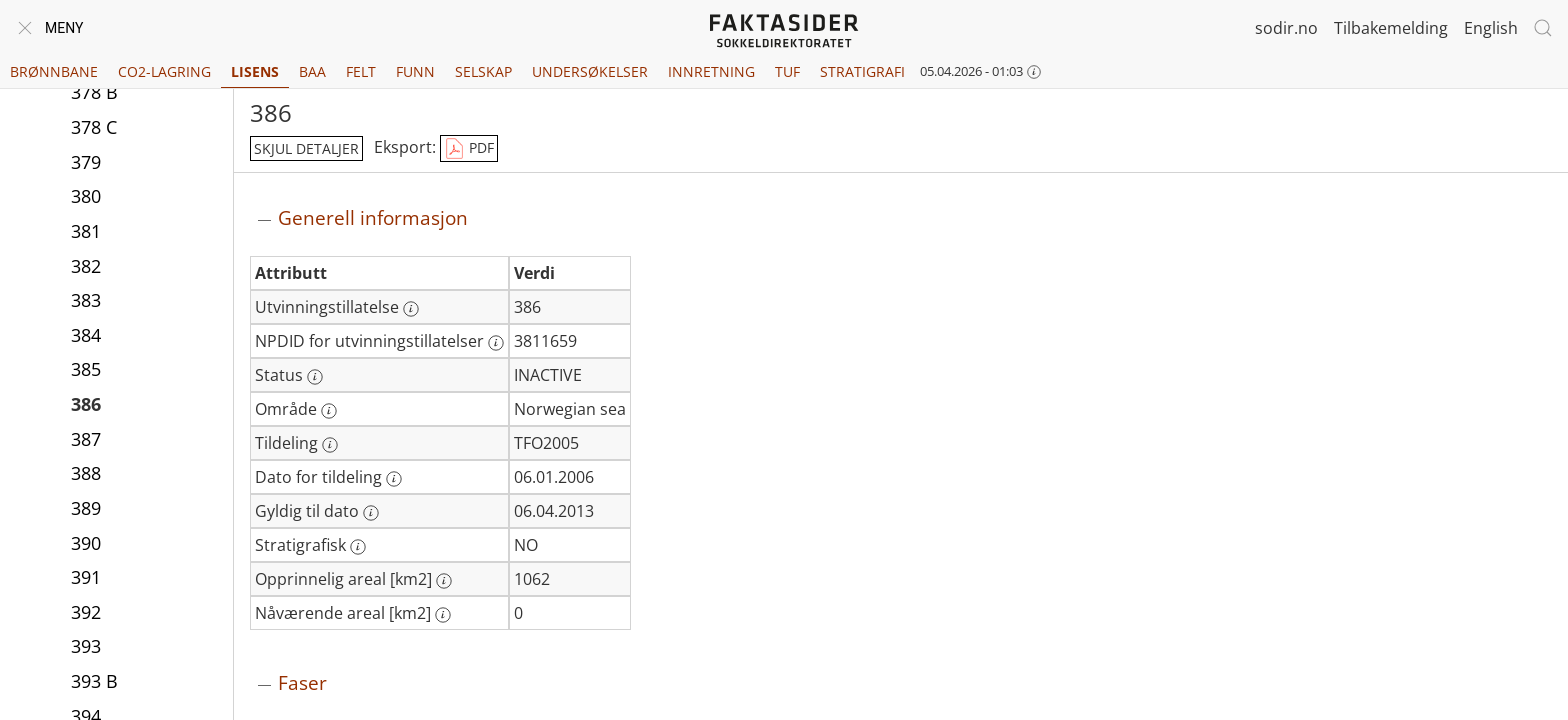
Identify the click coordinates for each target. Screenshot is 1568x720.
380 (86, 196)
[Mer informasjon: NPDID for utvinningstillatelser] (496, 343)
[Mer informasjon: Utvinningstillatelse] (411, 309)
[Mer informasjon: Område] (329, 411)
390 (86, 543)
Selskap (483, 71)
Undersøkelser (590, 71)
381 (86, 231)
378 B (94, 92)
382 (86, 266)
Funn (415, 71)
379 (86, 162)
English (1491, 28)
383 (86, 300)
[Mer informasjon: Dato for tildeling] (394, 479)
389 (86, 508)
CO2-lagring (164, 71)
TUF (787, 71)
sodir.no (1286, 28)
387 (86, 439)
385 (86, 369)
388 (86, 473)
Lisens (255, 71)
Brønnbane (54, 71)
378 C (94, 127)
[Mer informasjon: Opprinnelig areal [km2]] (444, 581)
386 (86, 404)
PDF (469, 149)
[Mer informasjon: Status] (315, 377)
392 (86, 612)
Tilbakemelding (1391, 28)
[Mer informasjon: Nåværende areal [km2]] (443, 615)
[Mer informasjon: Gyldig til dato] (371, 513)
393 (86, 646)
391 (86, 577)
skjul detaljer (306, 148)
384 (86, 335)
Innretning (711, 71)
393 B (94, 681)
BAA (312, 71)
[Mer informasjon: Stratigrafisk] (358, 547)
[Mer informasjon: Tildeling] (330, 445)
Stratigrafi (862, 71)
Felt (361, 71)
